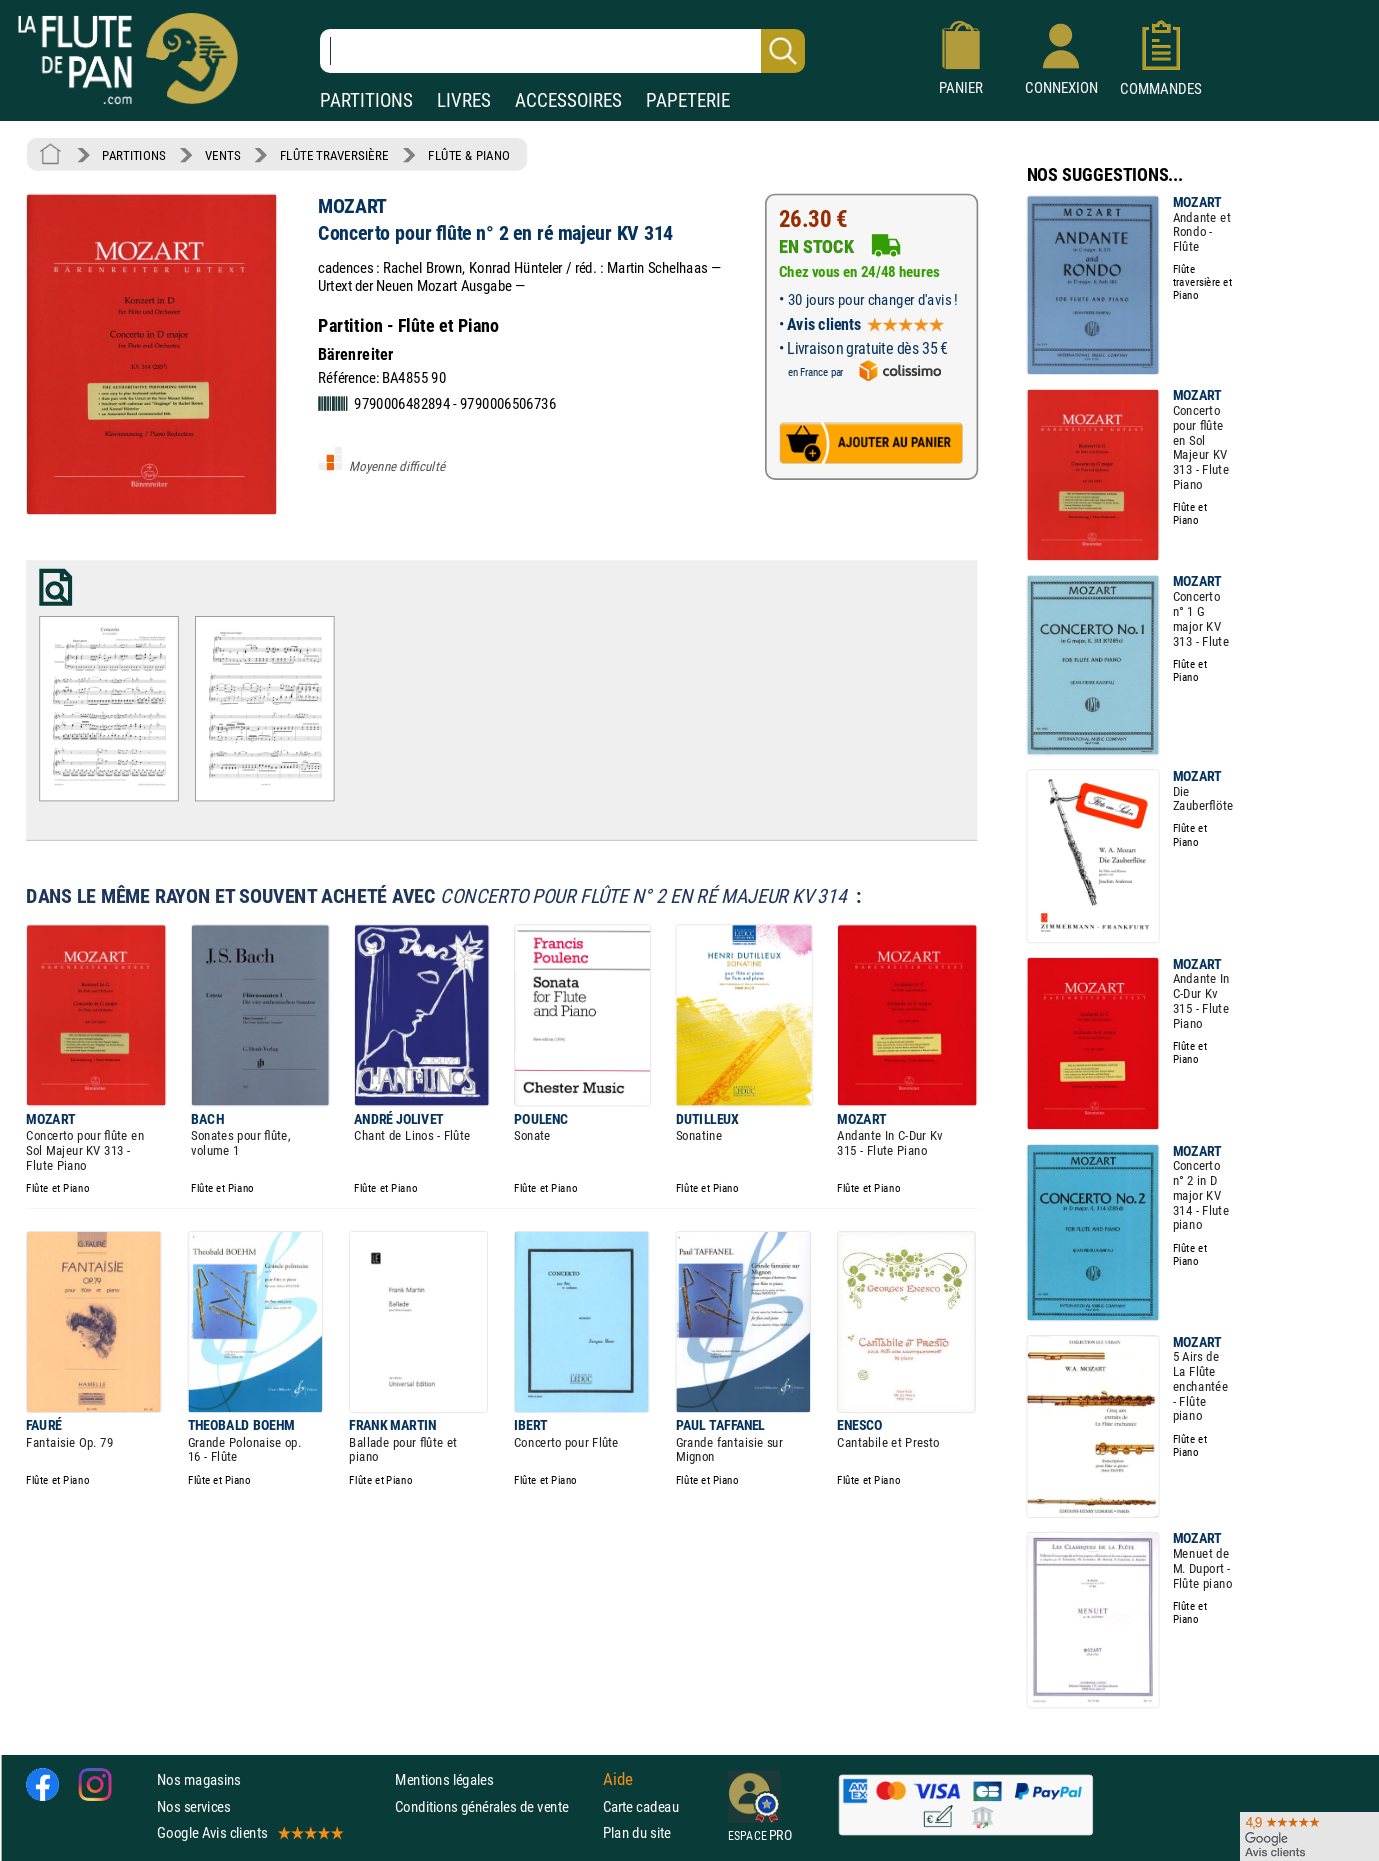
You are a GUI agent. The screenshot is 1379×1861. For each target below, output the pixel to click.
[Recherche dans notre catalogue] (562, 51)
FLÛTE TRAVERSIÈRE (334, 155)
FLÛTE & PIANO (469, 155)
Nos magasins (199, 1779)
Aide (618, 1780)
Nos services (193, 1805)
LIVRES (464, 100)
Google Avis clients (249, 1832)
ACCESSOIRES (568, 100)
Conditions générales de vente (494, 1805)
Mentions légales (444, 1779)
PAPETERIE (688, 100)
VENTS (222, 155)
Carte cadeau (641, 1805)
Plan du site (637, 1832)
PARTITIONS (366, 100)
